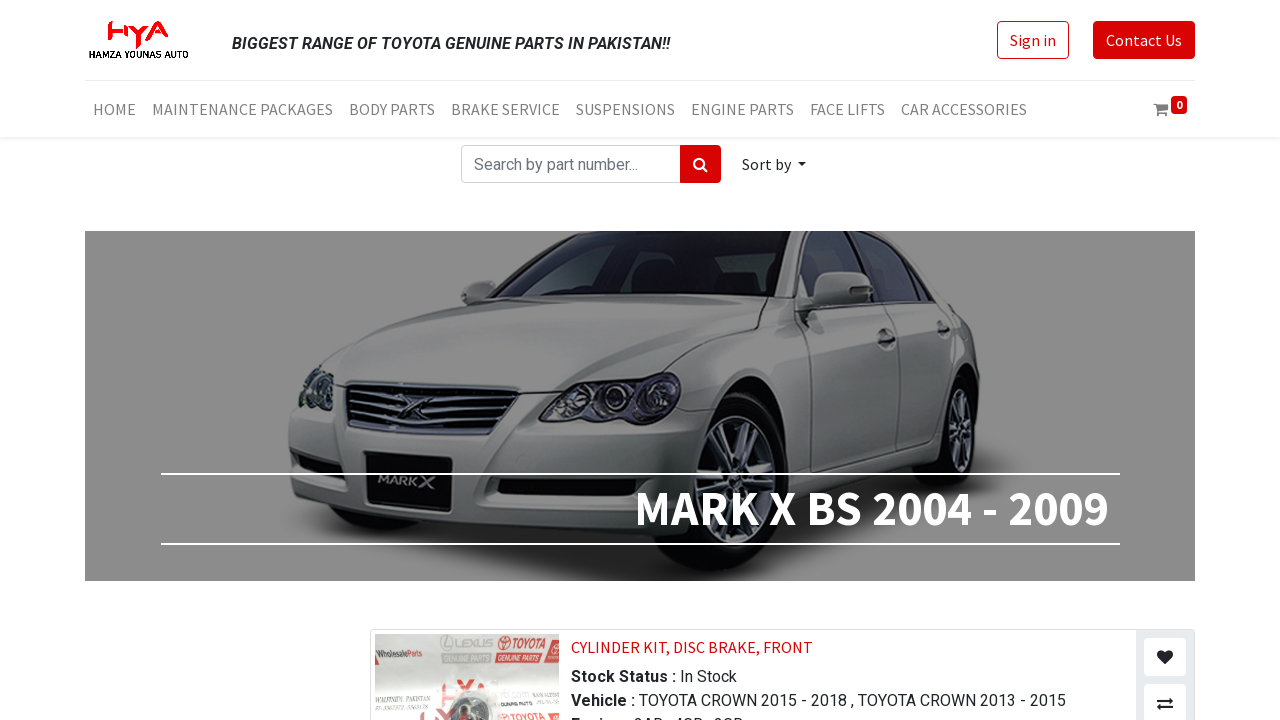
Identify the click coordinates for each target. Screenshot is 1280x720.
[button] (774, 164)
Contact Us (1144, 40)
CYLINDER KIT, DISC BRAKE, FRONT (692, 647)
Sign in (1033, 40)
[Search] (700, 164)
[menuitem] (114, 109)
